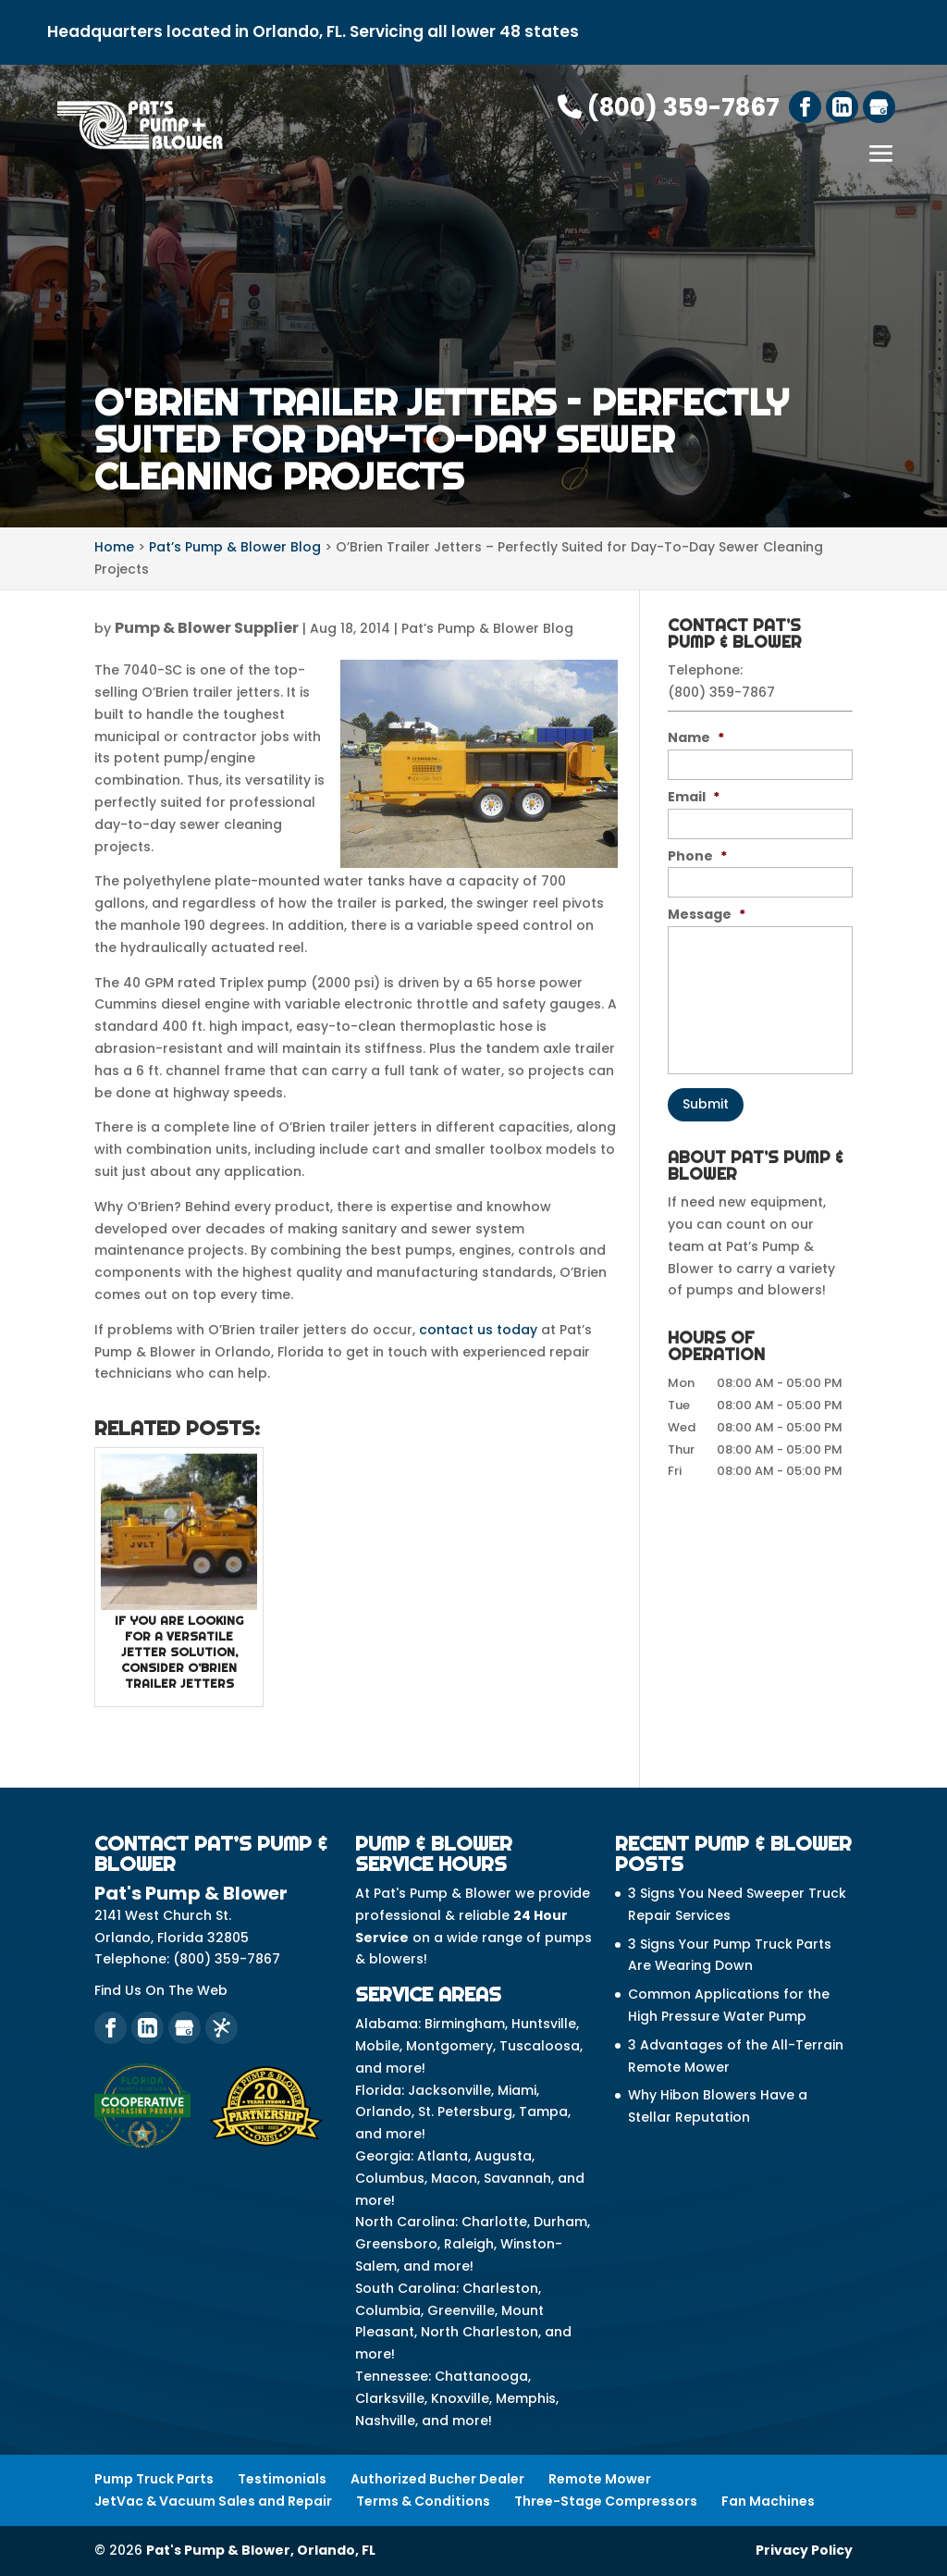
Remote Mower (599, 2479)
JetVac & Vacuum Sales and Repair (213, 2501)
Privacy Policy (804, 2550)
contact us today (478, 1329)
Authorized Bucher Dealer (437, 2479)
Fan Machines (768, 2501)
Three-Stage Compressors (605, 2501)
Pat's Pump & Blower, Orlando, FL (260, 2550)
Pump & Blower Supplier (207, 627)
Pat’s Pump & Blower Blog (487, 628)
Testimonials (282, 2479)
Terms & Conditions (423, 2501)
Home (114, 547)
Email (693, 796)
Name (696, 737)
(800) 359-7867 (669, 107)
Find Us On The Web (161, 1990)
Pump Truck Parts (154, 2479)
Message (706, 914)
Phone (697, 856)
